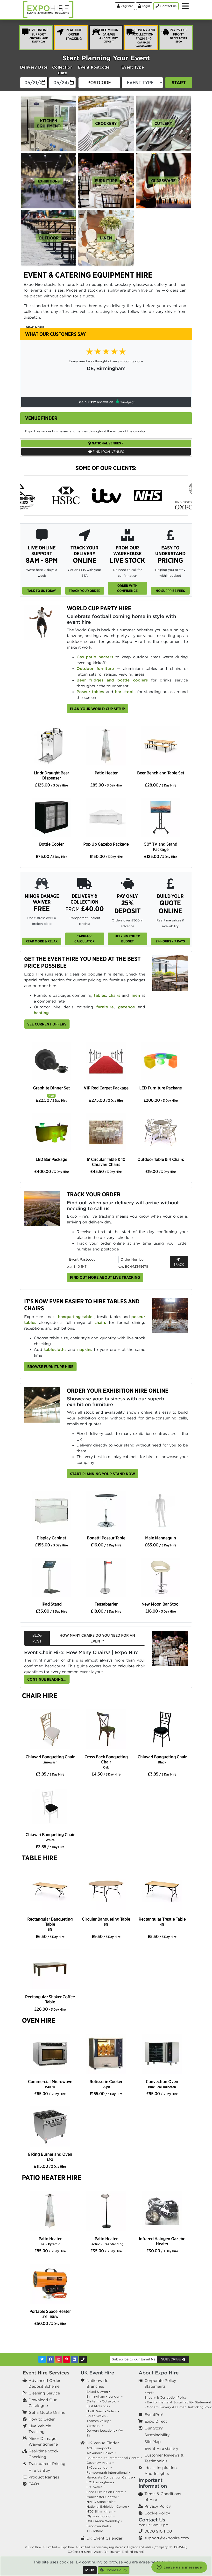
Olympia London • (100, 2516)
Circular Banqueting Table (106, 1921)
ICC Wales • (95, 2487)
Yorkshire (93, 2426)
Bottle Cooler (51, 844)
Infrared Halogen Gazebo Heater (162, 2241)
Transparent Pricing (46, 2463)
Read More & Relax (42, 941)
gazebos (126, 1006)
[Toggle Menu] (185, 6)
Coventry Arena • (100, 2463)
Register (125, 6)
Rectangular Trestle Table (162, 1921)
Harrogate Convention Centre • (110, 2477)
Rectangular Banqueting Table (50, 1924)
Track (179, 1262)
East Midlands (97, 2406)
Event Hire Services (46, 2373)
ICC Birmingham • (100, 2482)
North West (95, 2411)
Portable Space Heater (50, 2314)
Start (179, 82)
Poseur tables (90, 691)
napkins (84, 1349)
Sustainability (157, 2434)
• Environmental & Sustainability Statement (177, 2402)
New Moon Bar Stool (160, 1604)
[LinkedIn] (74, 2359)
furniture (105, 1006)
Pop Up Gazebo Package (106, 844)
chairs (114, 995)
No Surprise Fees (170, 591)
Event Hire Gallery (161, 2448)
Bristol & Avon (97, 2392)
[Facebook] (50, 2359)
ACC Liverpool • (98, 2448)
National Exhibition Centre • (107, 2507)
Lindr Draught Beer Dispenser (51, 775)
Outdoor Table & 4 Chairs (160, 1159)
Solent (112, 2411)
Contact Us (152, 2520)
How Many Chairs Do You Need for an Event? (97, 1638)
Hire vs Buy (39, 2470)
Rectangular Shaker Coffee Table (50, 1999)
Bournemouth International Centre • (114, 2458)
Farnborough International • (108, 2473)
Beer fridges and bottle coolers (112, 680)
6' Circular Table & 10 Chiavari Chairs (106, 1162)
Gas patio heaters (95, 656)
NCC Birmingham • (101, 2511)
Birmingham (95, 2396)
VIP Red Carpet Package (106, 1088)
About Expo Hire (159, 2373)
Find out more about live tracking (105, 1277)
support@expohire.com (166, 2537)
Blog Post (37, 1638)
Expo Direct (155, 2421)
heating (41, 1012)
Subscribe (173, 2359)
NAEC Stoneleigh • (101, 2502)
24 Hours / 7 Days (170, 941)
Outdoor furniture (95, 668)
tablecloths (55, 1349)
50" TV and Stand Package (160, 846)
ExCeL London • (99, 2467)
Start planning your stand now (102, 1473)
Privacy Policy (157, 2506)
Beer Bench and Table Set (160, 773)
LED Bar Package (51, 1159)
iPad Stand (52, 1604)
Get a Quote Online (46, 2412)
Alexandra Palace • (101, 2453)
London (114, 2396)
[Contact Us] (166, 6)
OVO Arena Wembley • (104, 2521)
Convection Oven (162, 2084)
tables (100, 995)
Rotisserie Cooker (106, 2084)
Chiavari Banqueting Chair (50, 1759)
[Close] (90, 2570)
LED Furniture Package (160, 1088)
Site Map (152, 2441)
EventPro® (153, 2414)
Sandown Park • (98, 2526)
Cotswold (109, 2401)
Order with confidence (127, 588)
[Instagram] (58, 2359)
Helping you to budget (127, 938)
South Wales (96, 2416)
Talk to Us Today (41, 591)
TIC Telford (94, 2531)
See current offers (46, 1024)
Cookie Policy (157, 2513)
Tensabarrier (106, 1604)
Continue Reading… (46, 1679)
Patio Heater (106, 773)
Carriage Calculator (84, 938)
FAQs (33, 2483)
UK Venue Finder (102, 2442)
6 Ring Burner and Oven (50, 2156)
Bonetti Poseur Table (106, 1538)
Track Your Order (84, 591)
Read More (35, 327)
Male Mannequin (160, 1538)
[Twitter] (42, 2359)
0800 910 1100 (158, 2531)
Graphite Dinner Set (51, 1088)
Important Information (153, 2483)
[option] (48, 123)
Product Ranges (43, 2477)
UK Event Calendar (104, 2538)
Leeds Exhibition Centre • (106, 2492)
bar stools (125, 691)
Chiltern (92, 2401)
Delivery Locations (100, 2431)
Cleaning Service (44, 2393)
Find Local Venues (106, 451)
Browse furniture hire (50, 1366)
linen (135, 995)
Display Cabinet (51, 1538)
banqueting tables (76, 1316)
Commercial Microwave (50, 2084)
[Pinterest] (66, 2359)
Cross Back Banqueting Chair (106, 1761)
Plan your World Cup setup (97, 708)
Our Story (153, 2428)
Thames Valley (97, 2421)
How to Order (41, 2419)
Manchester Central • (102, 2497)
